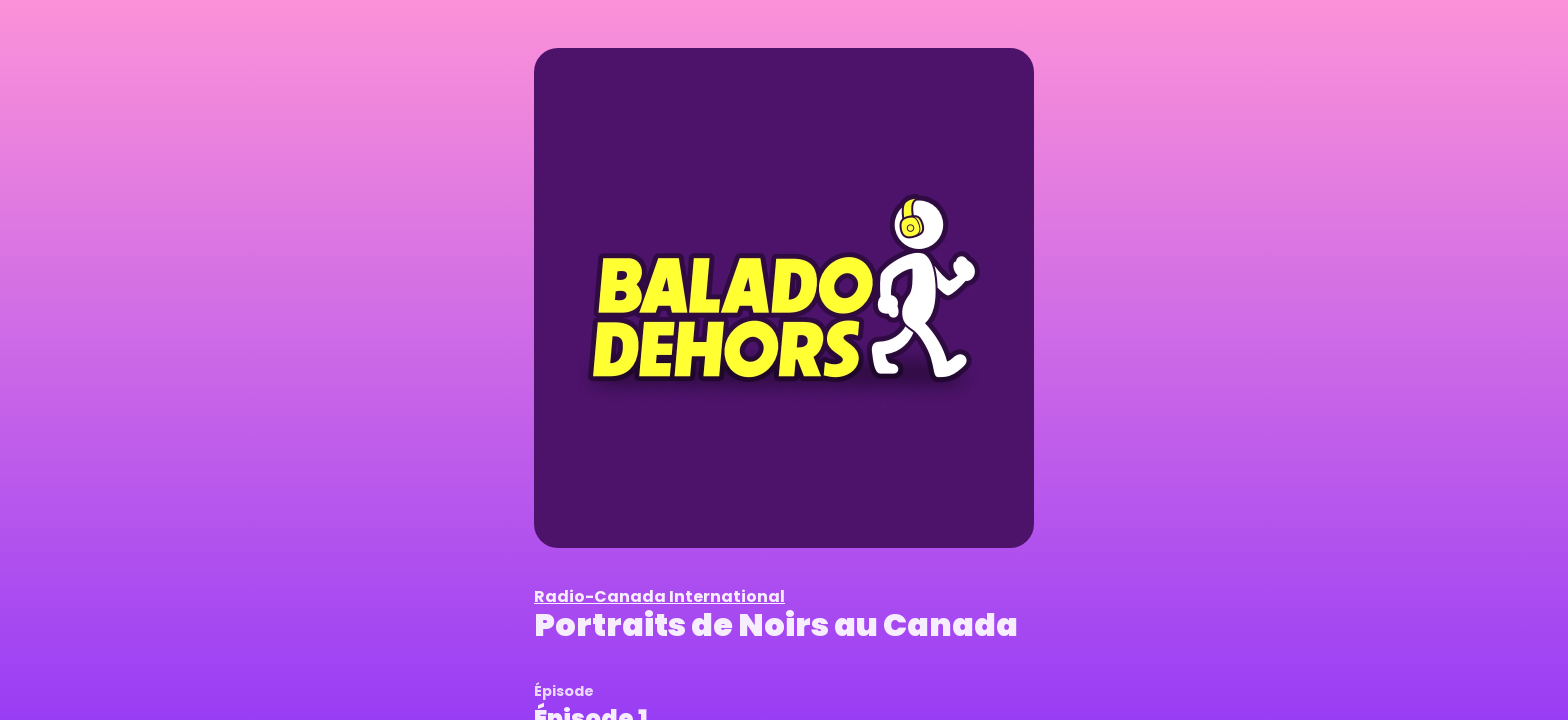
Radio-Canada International (659, 596)
